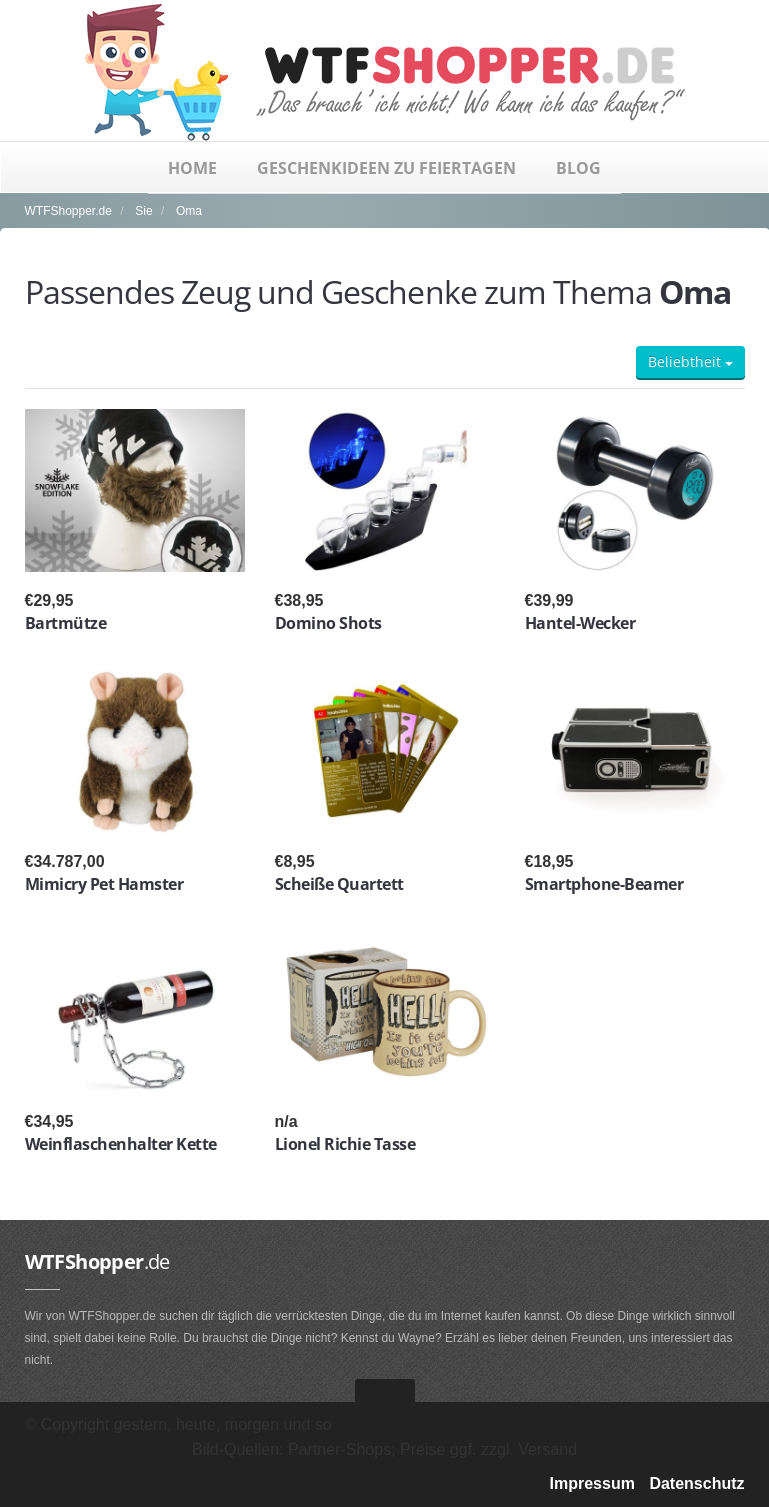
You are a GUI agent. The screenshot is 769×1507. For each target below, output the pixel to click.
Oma (189, 211)
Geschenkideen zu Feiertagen (386, 168)
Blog (578, 168)
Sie (143, 211)
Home (192, 168)
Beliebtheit (690, 361)
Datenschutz (696, 1483)
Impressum (592, 1483)
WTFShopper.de (68, 211)
